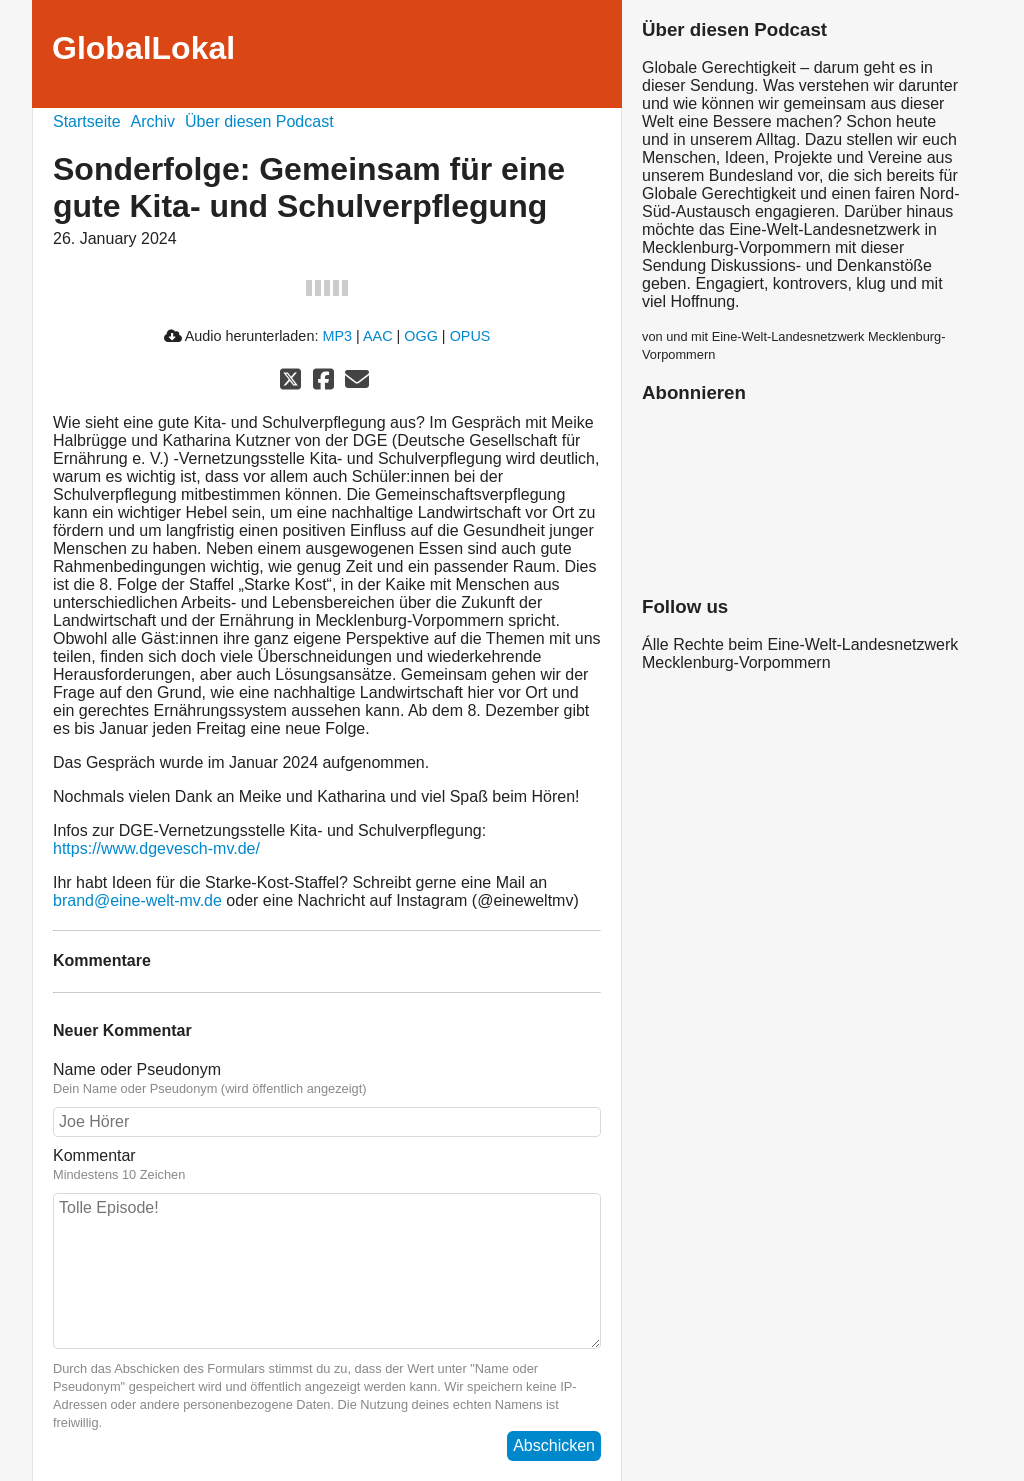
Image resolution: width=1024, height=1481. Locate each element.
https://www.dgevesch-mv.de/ (156, 848)
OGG (421, 336)
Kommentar (94, 1155)
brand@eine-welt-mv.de (137, 900)
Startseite (87, 121)
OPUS (470, 336)
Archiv (153, 121)
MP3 (337, 336)
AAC (378, 336)
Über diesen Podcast (259, 121)
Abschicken (554, 1445)
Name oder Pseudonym (137, 1069)
